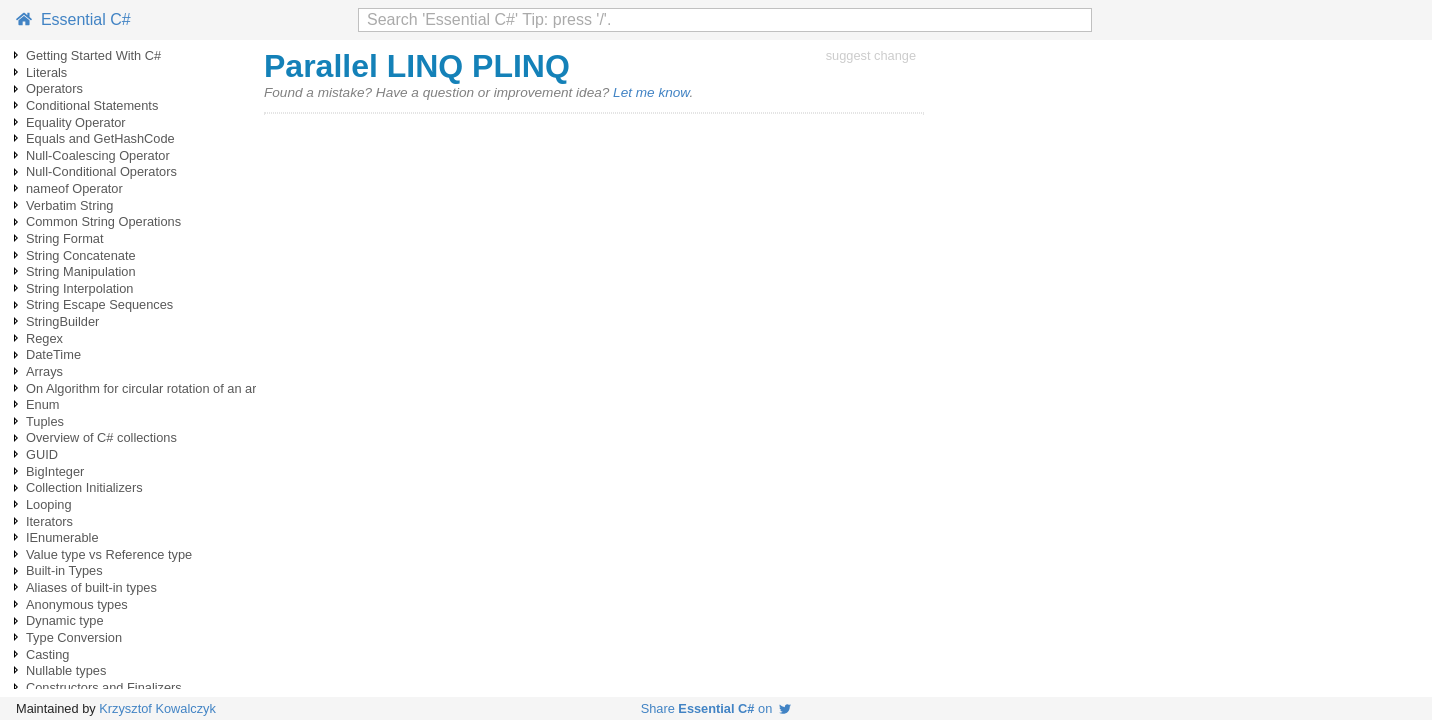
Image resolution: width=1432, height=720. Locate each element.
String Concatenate (81, 255)
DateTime (53, 354)
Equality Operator (76, 122)
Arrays (44, 371)
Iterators (49, 521)
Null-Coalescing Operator (98, 155)
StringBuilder (62, 321)
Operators (54, 88)
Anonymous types (77, 604)
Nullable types (66, 670)
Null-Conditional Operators (101, 171)
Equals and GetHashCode (100, 138)
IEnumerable (62, 537)
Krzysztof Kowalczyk (157, 708)
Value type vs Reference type (109, 554)
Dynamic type (65, 620)
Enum (42, 404)
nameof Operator (74, 188)
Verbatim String (70, 205)
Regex (44, 338)
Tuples (45, 421)
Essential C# (73, 19)
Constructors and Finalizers (104, 687)
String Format (65, 238)
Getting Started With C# (93, 55)
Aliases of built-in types (91, 587)
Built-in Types (64, 570)
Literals (46, 72)
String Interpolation (79, 288)
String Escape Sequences (99, 304)
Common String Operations (103, 221)
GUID (42, 454)
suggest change (871, 55)
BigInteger (55, 471)
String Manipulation (81, 271)
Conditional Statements (92, 105)
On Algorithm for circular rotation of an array (150, 388)
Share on (716, 708)
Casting (47, 654)
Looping (49, 504)
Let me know (651, 92)
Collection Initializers (84, 487)
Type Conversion (74, 637)
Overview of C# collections (101, 437)
